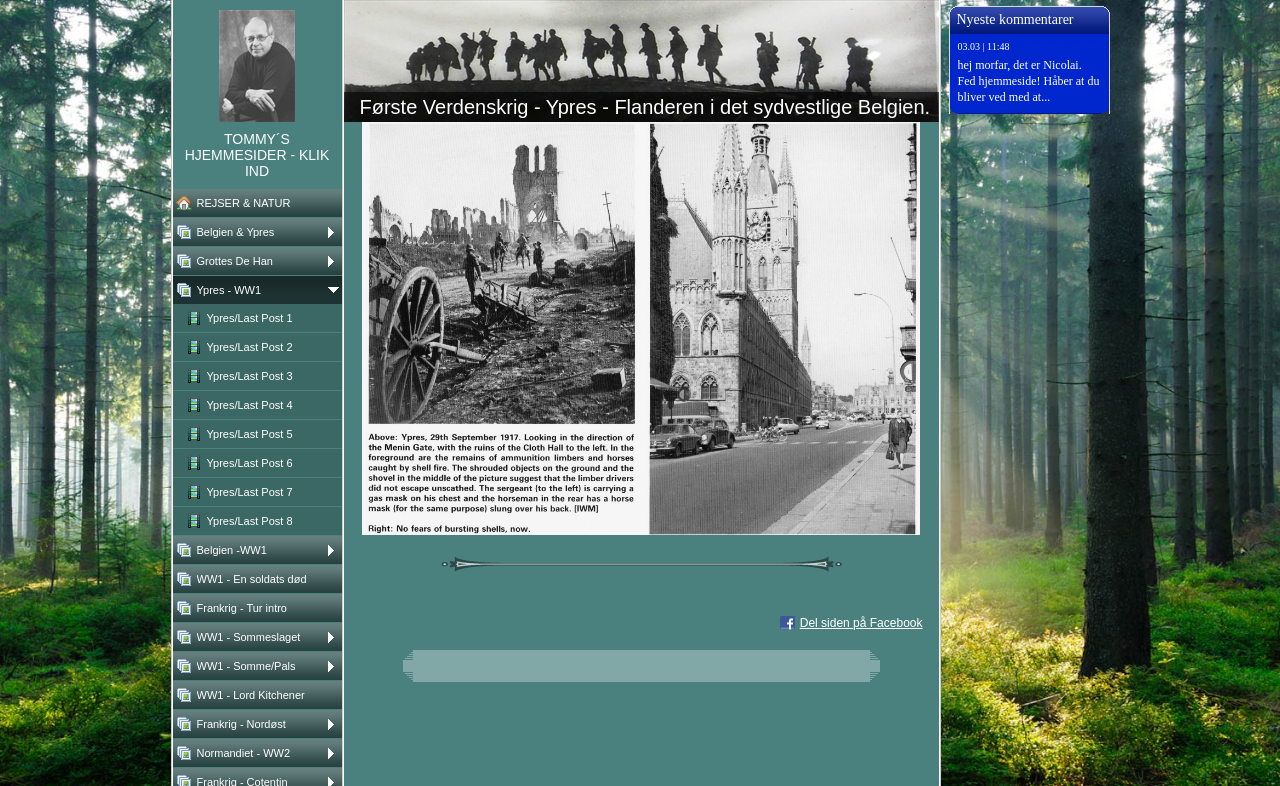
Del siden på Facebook (861, 623)
